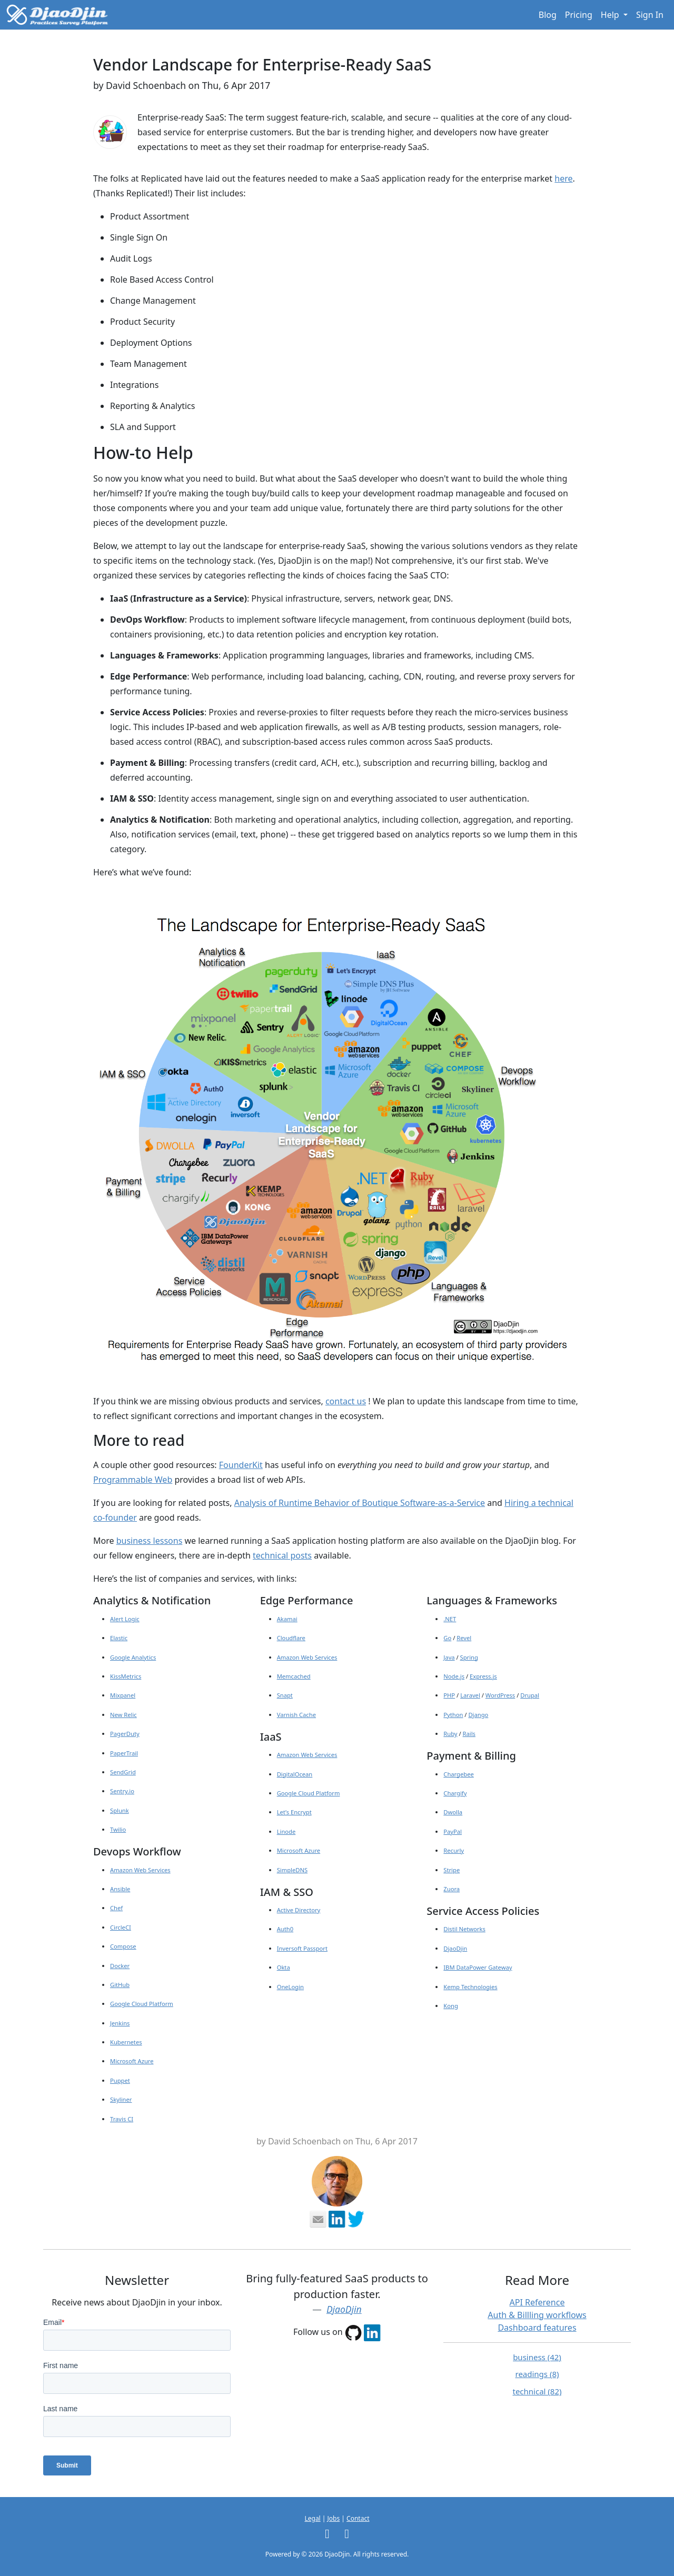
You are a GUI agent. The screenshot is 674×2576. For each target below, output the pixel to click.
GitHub (120, 1985)
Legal (312, 2518)
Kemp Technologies (470, 1987)
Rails (469, 1734)
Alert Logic (125, 1619)
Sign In (649, 15)
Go (447, 1638)
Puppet (120, 2080)
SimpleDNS (292, 1870)
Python (453, 1715)
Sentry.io (122, 1791)
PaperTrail (124, 1753)
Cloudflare (291, 1638)
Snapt (285, 1695)
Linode (286, 1831)
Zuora (451, 1889)
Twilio (118, 1829)
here (563, 178)
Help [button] (611, 15)
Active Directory (299, 1910)
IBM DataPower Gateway (477, 1967)
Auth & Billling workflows (537, 2315)
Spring (469, 1657)
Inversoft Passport (302, 1948)
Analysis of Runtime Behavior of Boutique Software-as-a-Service (359, 1503)
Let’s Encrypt (294, 1812)
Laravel (470, 1695)
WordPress (500, 1695)
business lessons (149, 1540)
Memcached (294, 1676)
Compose (123, 1946)
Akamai (287, 1619)
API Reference (537, 2302)
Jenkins (120, 2023)
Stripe (451, 1870)
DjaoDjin (455, 1948)
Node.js (453, 1676)
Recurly (453, 1850)
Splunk (119, 1810)
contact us (345, 1401)
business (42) (537, 2357)
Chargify (455, 1793)
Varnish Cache (296, 1715)
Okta (283, 1967)
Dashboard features (537, 2327)
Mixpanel (122, 1695)
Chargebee (458, 1774)
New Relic (123, 1715)
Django (478, 1715)
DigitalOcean (295, 1774)
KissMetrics (125, 1676)
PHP (449, 1695)
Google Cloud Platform (141, 2004)
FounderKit (241, 1465)
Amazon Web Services (140, 1870)
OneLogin (290, 1987)
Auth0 (285, 1929)
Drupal (529, 1695)
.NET (449, 1619)
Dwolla (452, 1812)
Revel (464, 1638)
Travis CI (121, 2119)
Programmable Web (132, 1479)
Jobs (334, 2518)
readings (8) (537, 2374)
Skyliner (121, 2099)
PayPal (452, 1831)
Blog (548, 15)
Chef (116, 1908)
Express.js (483, 1676)
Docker (120, 1966)
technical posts (282, 1555)
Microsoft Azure (132, 2061)
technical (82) (536, 2391)
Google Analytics (133, 1657)
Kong (450, 2006)
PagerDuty (125, 1734)
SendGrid (123, 1772)
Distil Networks (464, 1929)
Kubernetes (126, 2042)
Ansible (120, 1889)
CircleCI (120, 1927)
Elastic (118, 1638)
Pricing (578, 15)
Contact (357, 2518)
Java (448, 1657)
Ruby (450, 1734)
